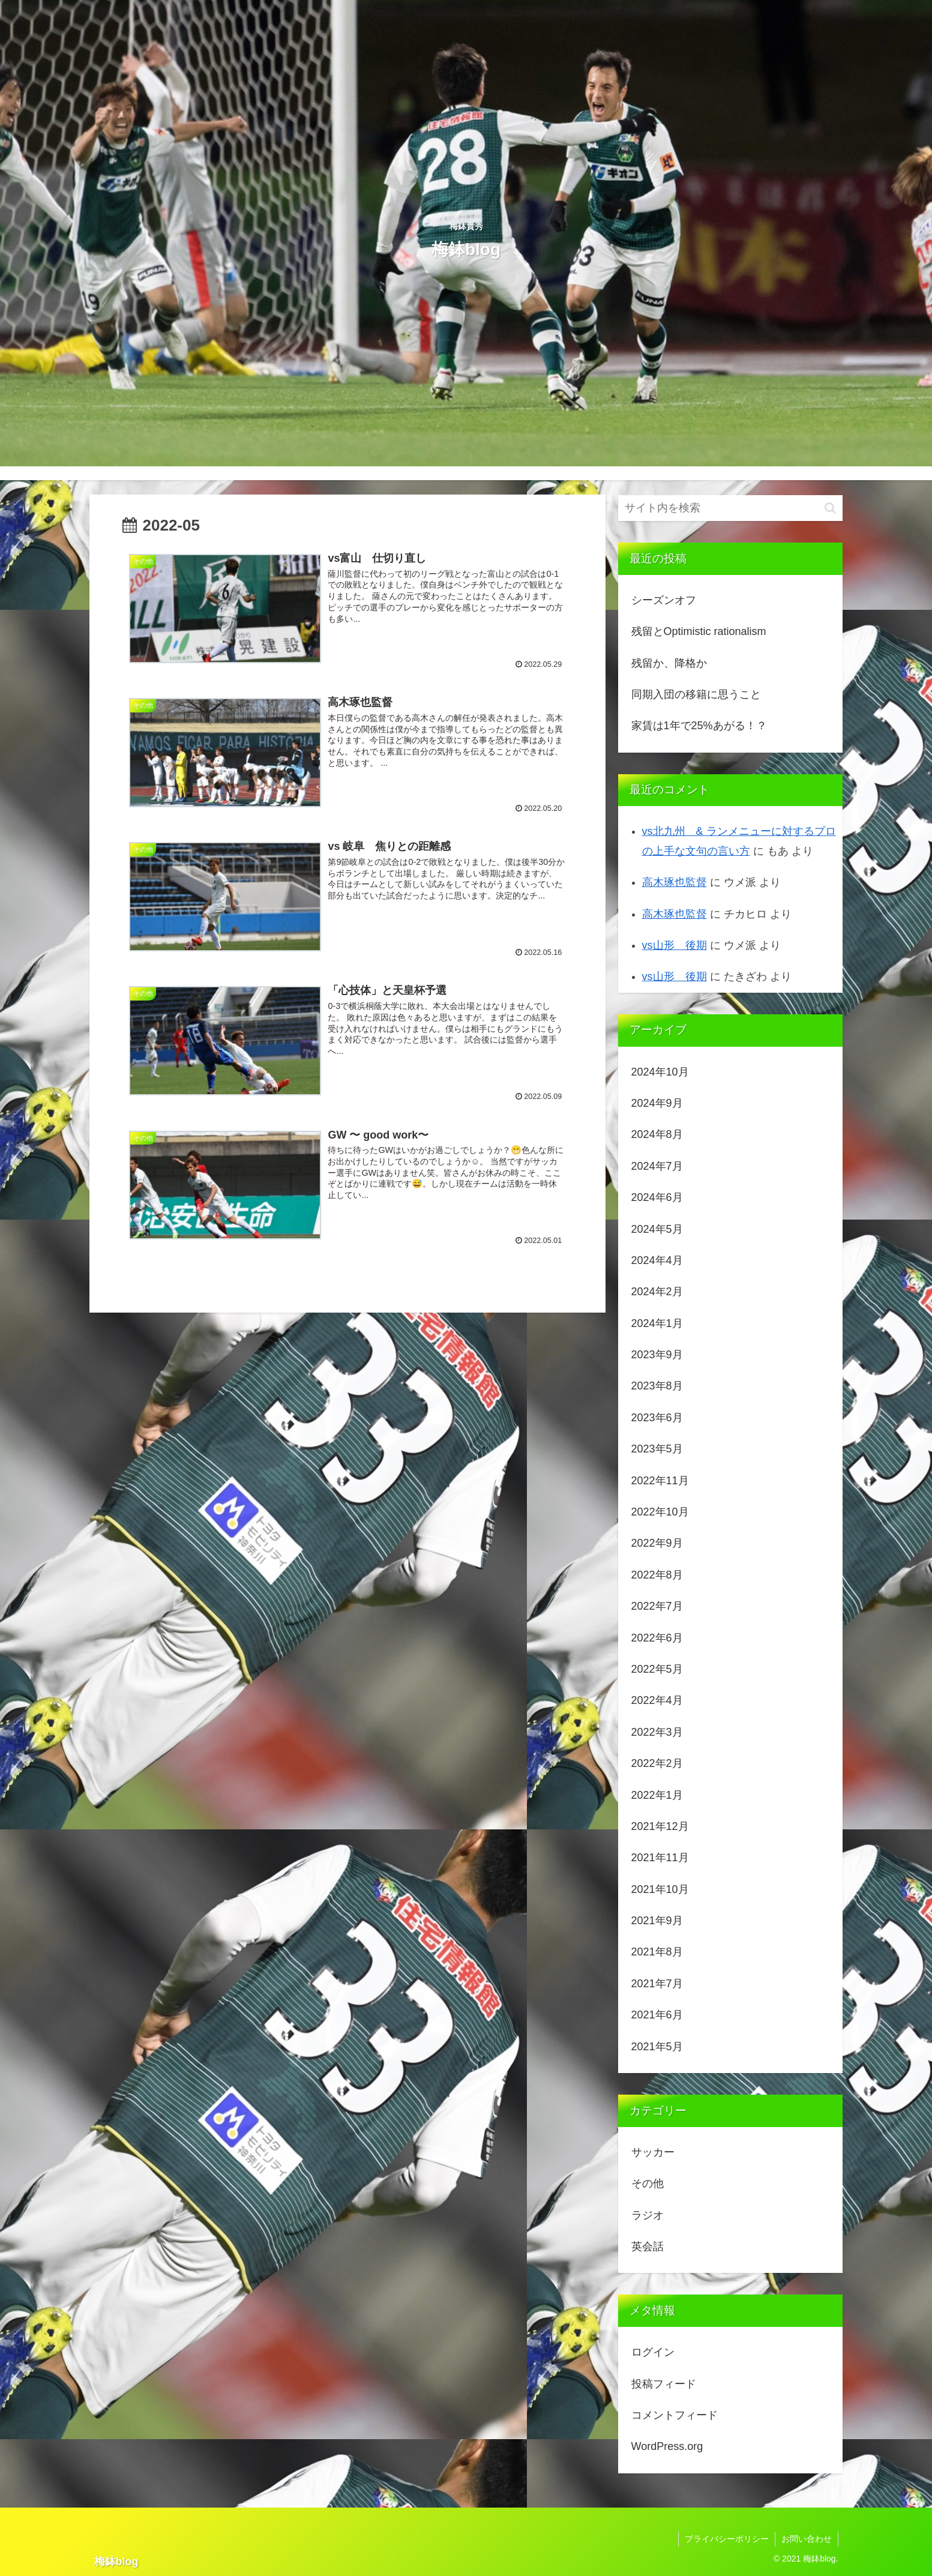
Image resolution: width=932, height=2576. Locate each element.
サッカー (653, 2152)
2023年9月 (657, 1355)
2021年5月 (657, 2047)
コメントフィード (674, 2415)
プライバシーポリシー (727, 2539)
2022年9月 (657, 1543)
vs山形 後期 (674, 945)
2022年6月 (657, 1638)
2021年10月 (660, 1889)
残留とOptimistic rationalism (698, 631)
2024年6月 (657, 1197)
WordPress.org (667, 2446)
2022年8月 (657, 1575)
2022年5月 (657, 1669)
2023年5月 (657, 1449)
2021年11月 (660, 1858)
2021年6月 (657, 2015)
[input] (730, 508)
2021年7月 (657, 1984)
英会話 (647, 2246)
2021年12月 (660, 1826)
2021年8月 (657, 1952)
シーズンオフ (663, 600)
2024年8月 (657, 1134)
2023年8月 (657, 1386)
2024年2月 (657, 1292)
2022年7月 (657, 1606)
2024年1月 (657, 1323)
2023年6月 (657, 1418)
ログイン (653, 2352)
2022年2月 (657, 1763)
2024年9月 (657, 1103)
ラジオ (647, 2215)
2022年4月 (657, 1700)
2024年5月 (657, 1229)
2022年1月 (657, 1795)
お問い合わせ (806, 2539)
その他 (647, 2183)
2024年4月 (657, 1260)
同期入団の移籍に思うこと (696, 694)
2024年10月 (660, 1072)
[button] (830, 508)
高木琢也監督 (674, 882)
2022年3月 (657, 1732)
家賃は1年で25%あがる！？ (699, 726)
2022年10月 (660, 1512)
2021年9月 (657, 1921)
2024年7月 (657, 1166)
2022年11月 (660, 1481)
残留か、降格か (669, 663)
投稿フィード (663, 2384)
